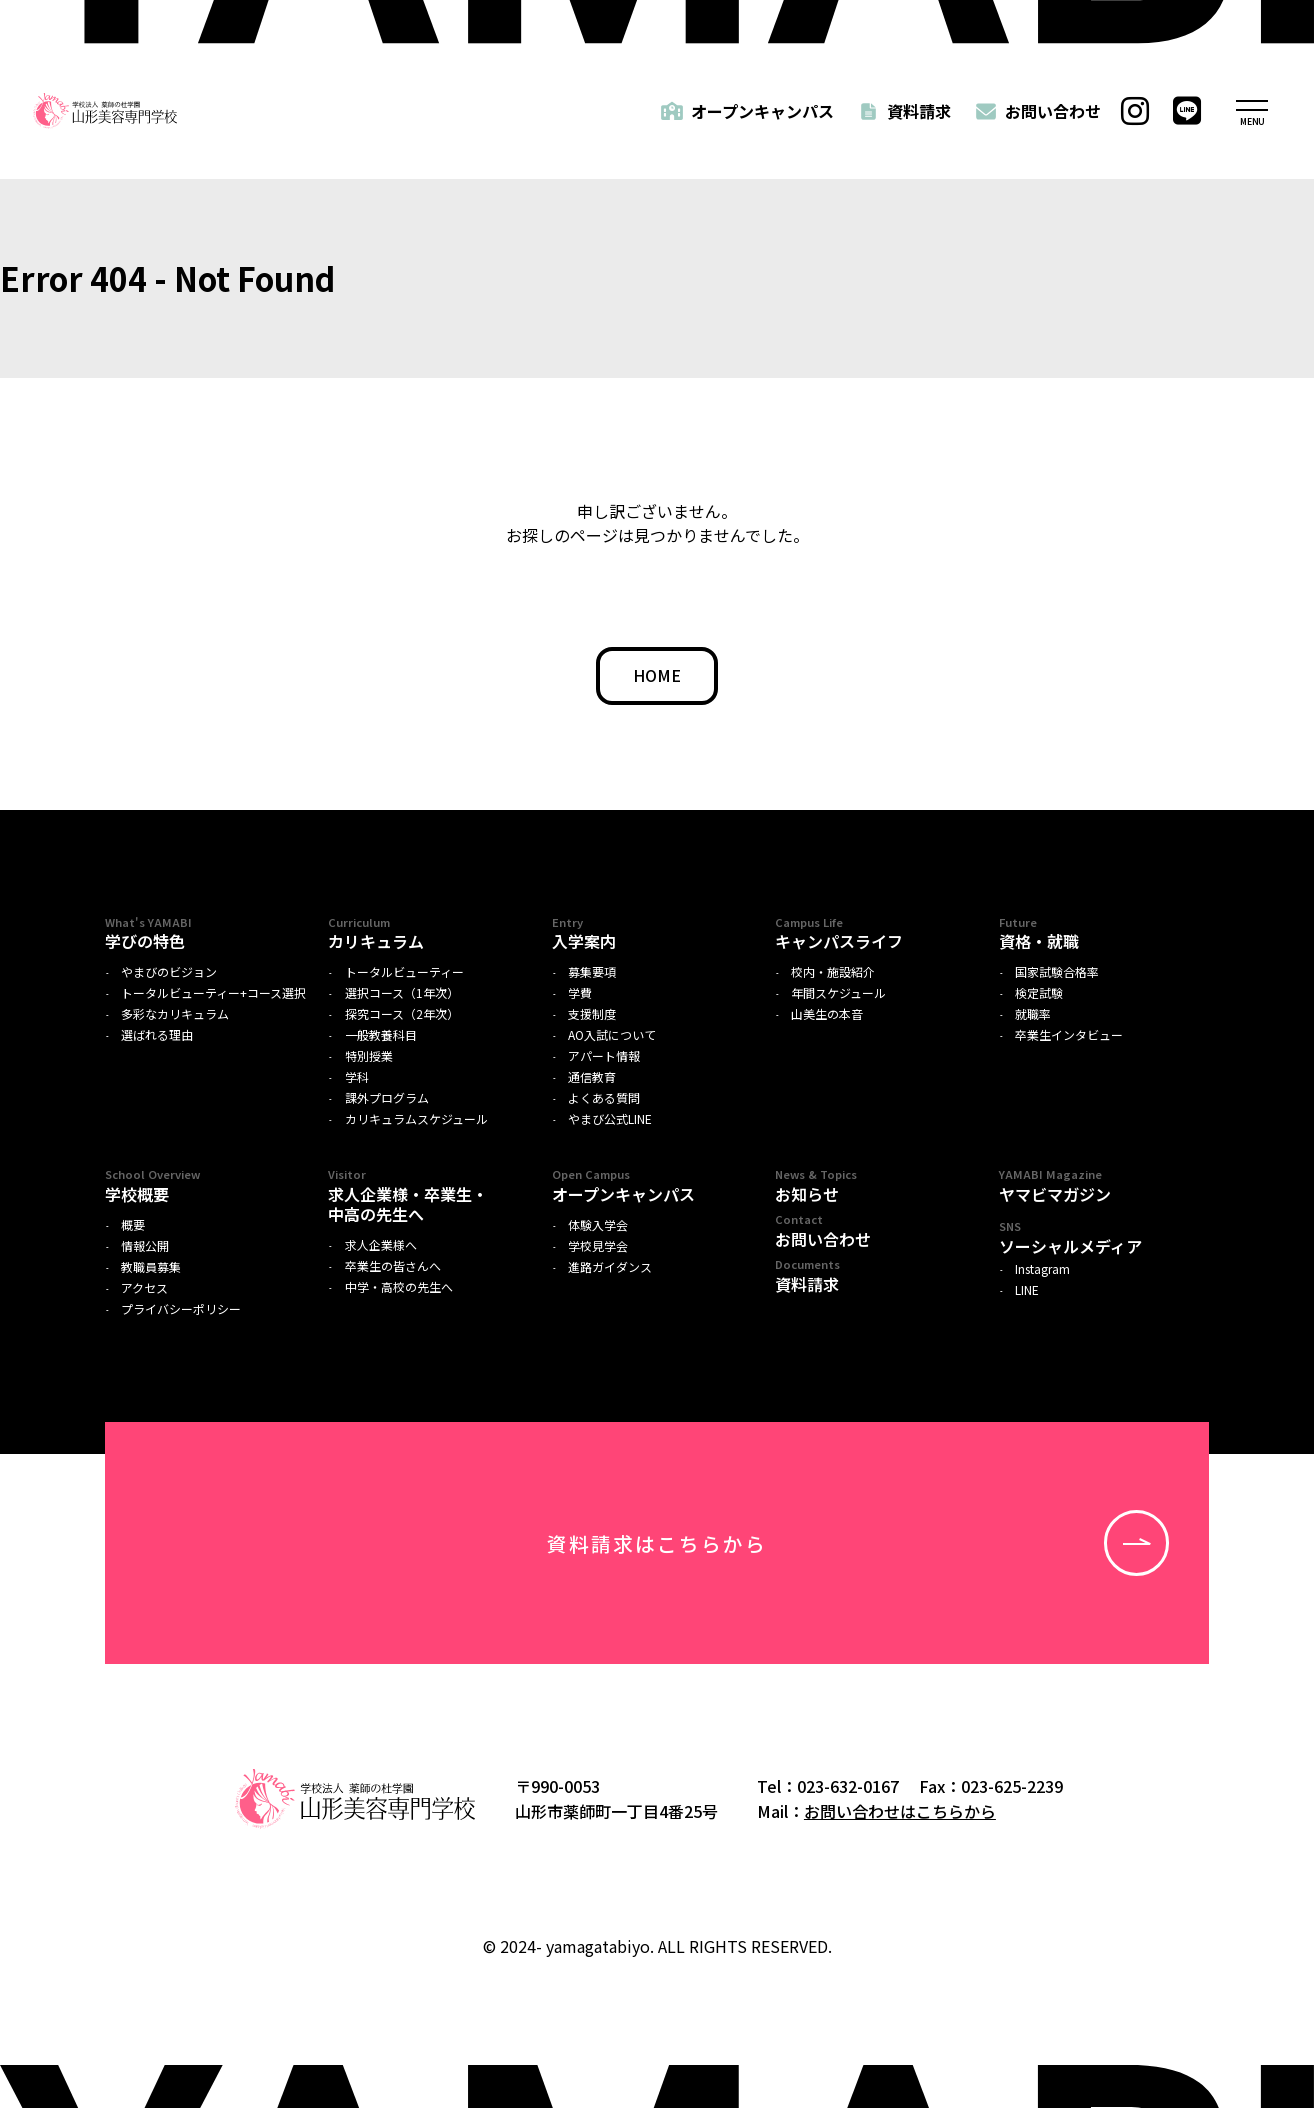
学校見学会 (598, 1246)
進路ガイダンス (610, 1267)
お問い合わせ (1053, 111)
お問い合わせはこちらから (900, 1811)
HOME (657, 675)
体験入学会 (598, 1225)
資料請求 (919, 111)
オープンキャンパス (762, 111)
